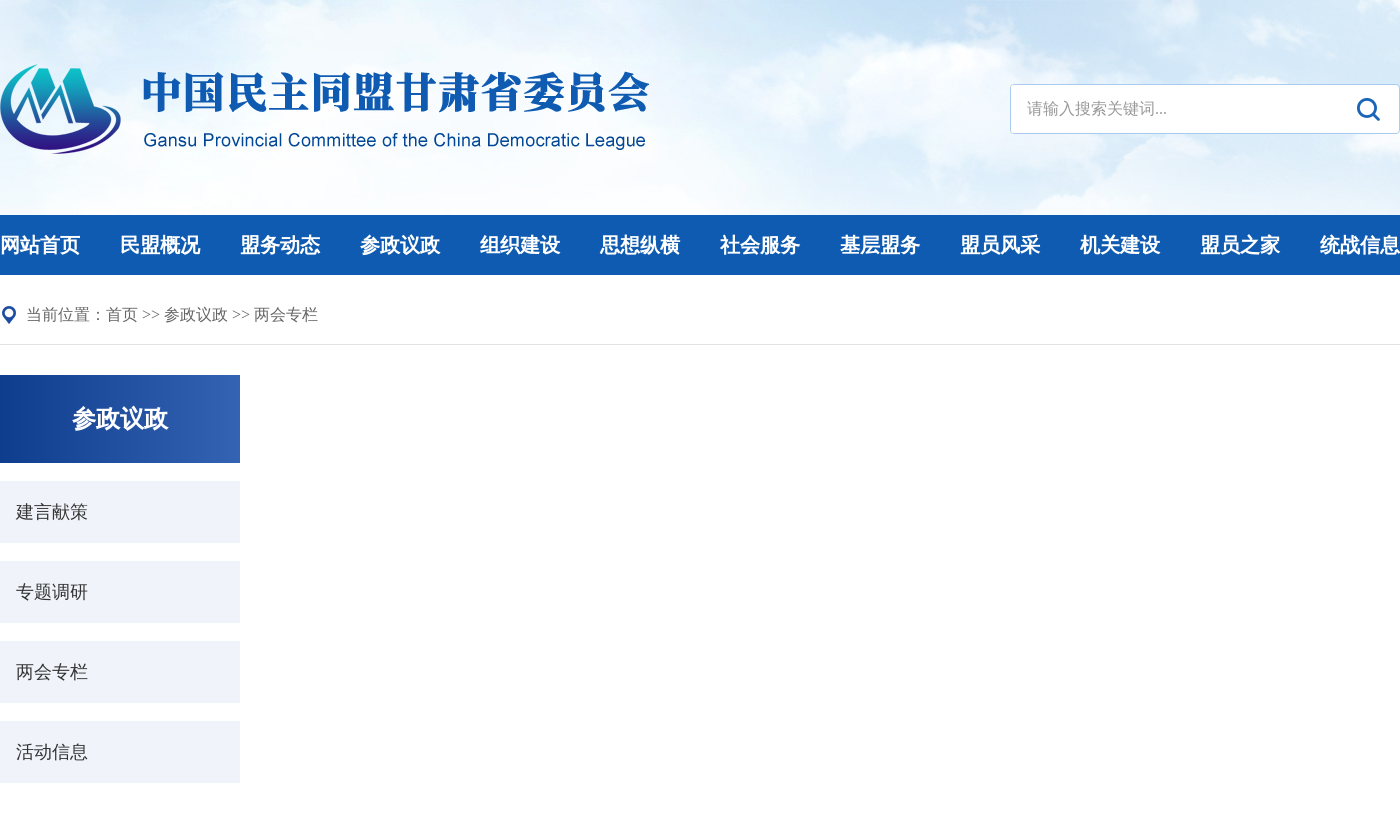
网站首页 (40, 245)
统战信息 (1360, 245)
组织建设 (520, 245)
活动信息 (52, 752)
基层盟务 (880, 245)
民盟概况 (160, 245)
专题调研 (52, 592)
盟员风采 (1000, 245)
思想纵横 (640, 245)
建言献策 (52, 512)
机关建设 (1120, 245)
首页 (122, 314)
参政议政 (400, 245)
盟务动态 (280, 245)
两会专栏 (286, 314)
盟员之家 (1240, 245)
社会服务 (760, 245)
